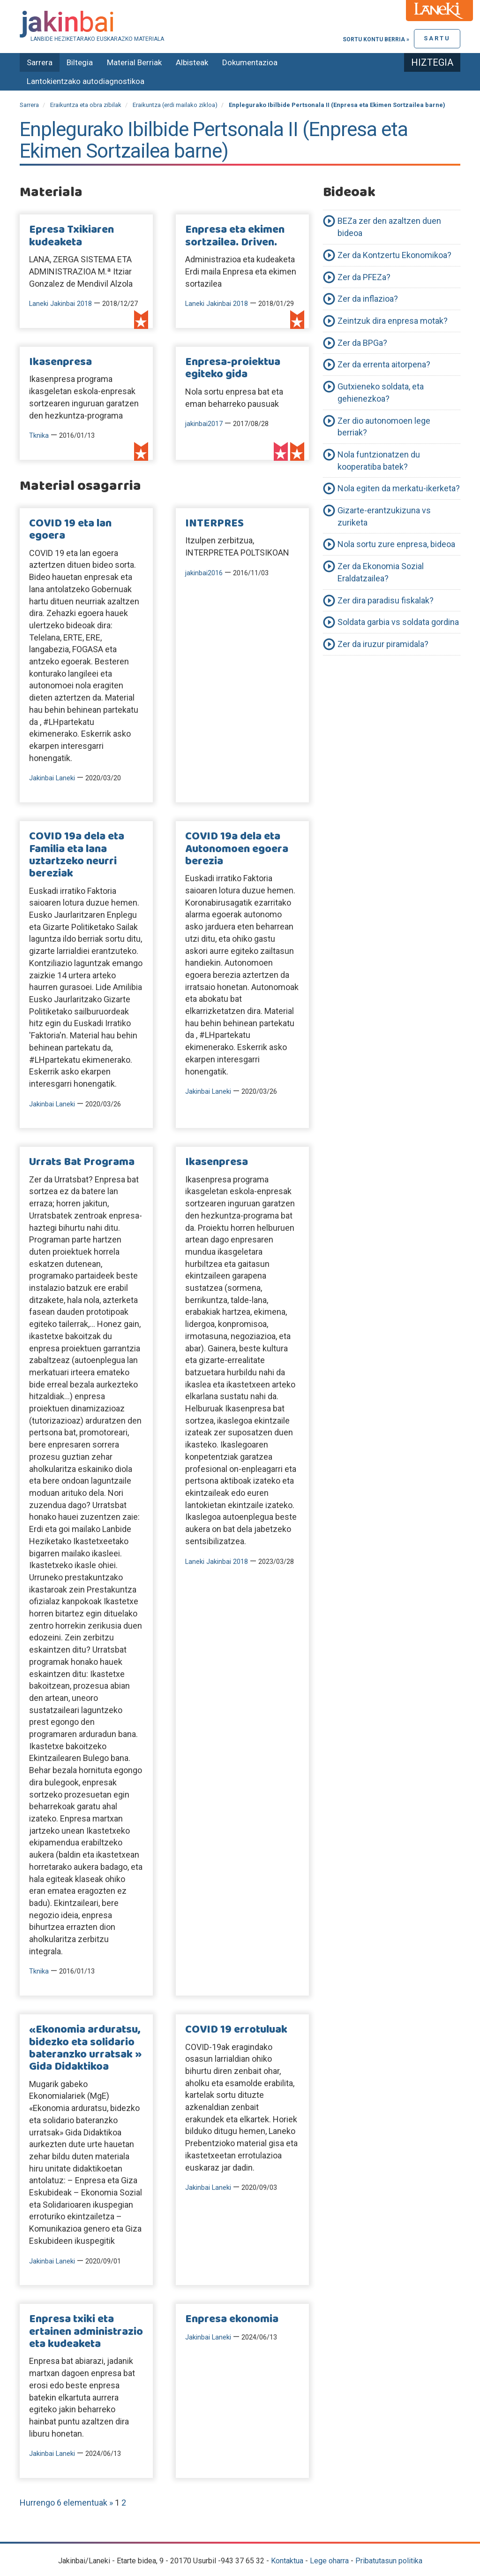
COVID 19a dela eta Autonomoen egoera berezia (236, 849)
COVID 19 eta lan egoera (70, 530)
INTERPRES (214, 524)
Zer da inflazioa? (368, 299)
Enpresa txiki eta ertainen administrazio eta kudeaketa (86, 2331)
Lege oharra (329, 2560)
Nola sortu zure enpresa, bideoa (396, 544)
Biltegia (80, 62)
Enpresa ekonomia (231, 2319)
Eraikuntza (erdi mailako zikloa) (175, 104)
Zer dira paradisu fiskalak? (386, 600)
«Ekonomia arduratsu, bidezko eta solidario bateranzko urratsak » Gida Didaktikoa (85, 2048)
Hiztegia (432, 62)
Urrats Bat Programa (82, 1162)
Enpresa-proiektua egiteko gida (232, 368)
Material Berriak (134, 62)
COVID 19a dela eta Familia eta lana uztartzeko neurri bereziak (76, 855)
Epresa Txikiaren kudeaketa (71, 236)
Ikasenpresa (60, 362)
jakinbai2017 (204, 424)
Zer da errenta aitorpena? (384, 364)
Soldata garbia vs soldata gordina (398, 622)
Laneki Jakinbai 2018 (60, 304)
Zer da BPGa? (362, 343)
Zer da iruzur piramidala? (383, 644)
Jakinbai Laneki (52, 778)
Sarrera (39, 62)
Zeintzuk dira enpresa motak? (393, 321)
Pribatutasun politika (388, 2560)
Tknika (39, 436)
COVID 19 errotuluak (236, 2030)
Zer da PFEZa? (364, 277)
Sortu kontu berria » (376, 39)
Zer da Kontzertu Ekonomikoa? (394, 255)
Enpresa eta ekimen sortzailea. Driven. (235, 236)
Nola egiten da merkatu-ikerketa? (399, 488)
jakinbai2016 (204, 573)
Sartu (437, 38)
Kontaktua (287, 2560)
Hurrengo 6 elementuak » (67, 2502)
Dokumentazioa (250, 62)
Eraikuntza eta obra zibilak (85, 104)
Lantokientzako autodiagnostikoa (85, 81)
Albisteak (192, 62)
